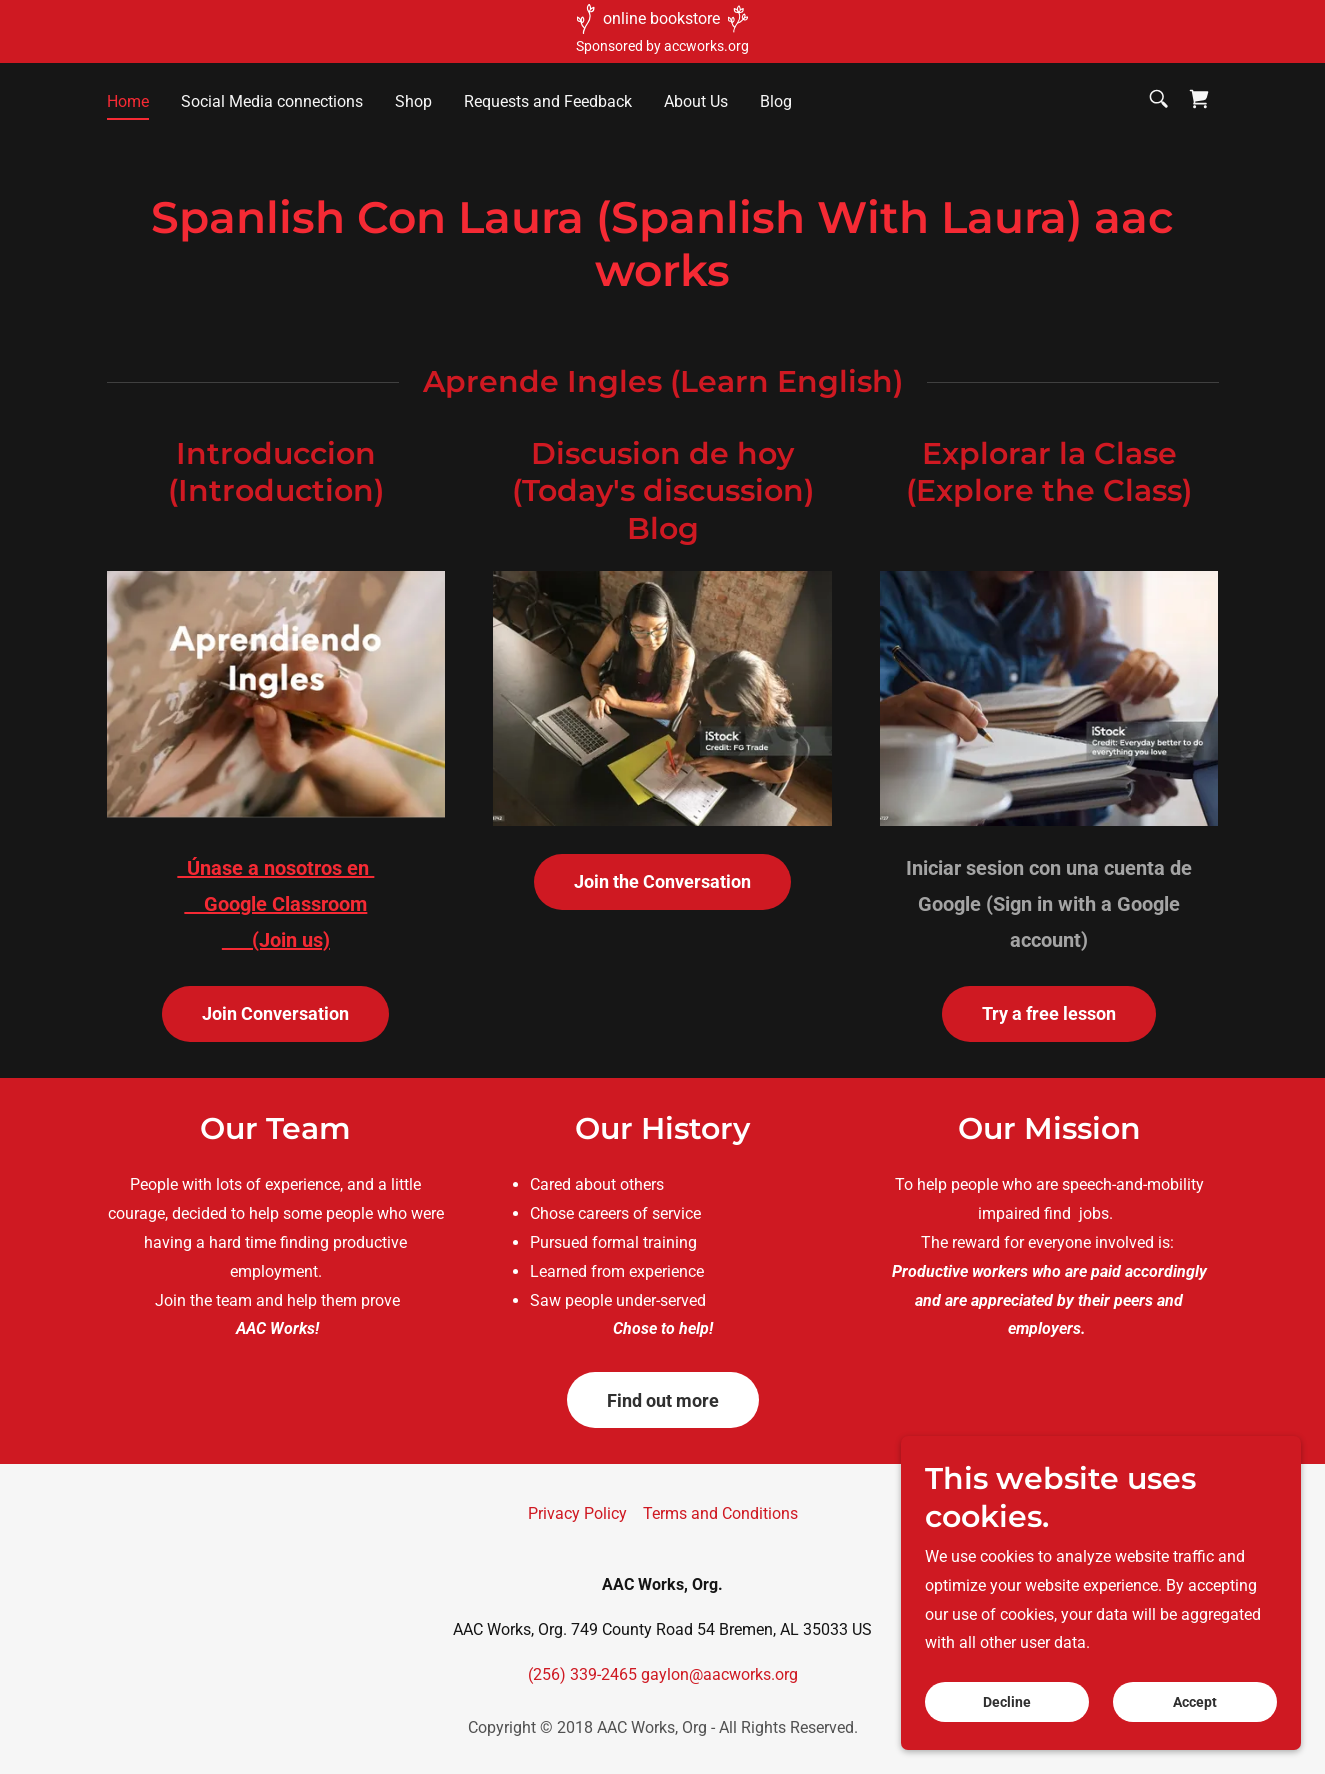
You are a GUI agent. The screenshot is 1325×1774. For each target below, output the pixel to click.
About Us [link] (696, 101)
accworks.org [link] (706, 46)
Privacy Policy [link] (577, 1513)
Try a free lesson (1049, 1013)
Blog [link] (776, 101)
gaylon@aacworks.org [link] (719, 1674)
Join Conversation (275, 1013)
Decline (1007, 1702)
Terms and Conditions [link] (720, 1513)
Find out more (663, 1400)
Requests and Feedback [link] (548, 101)
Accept (1195, 1702)
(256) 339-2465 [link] (582, 1674)
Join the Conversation (662, 881)
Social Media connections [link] (272, 101)
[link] (1199, 99)
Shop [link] (413, 101)
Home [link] (128, 101)
